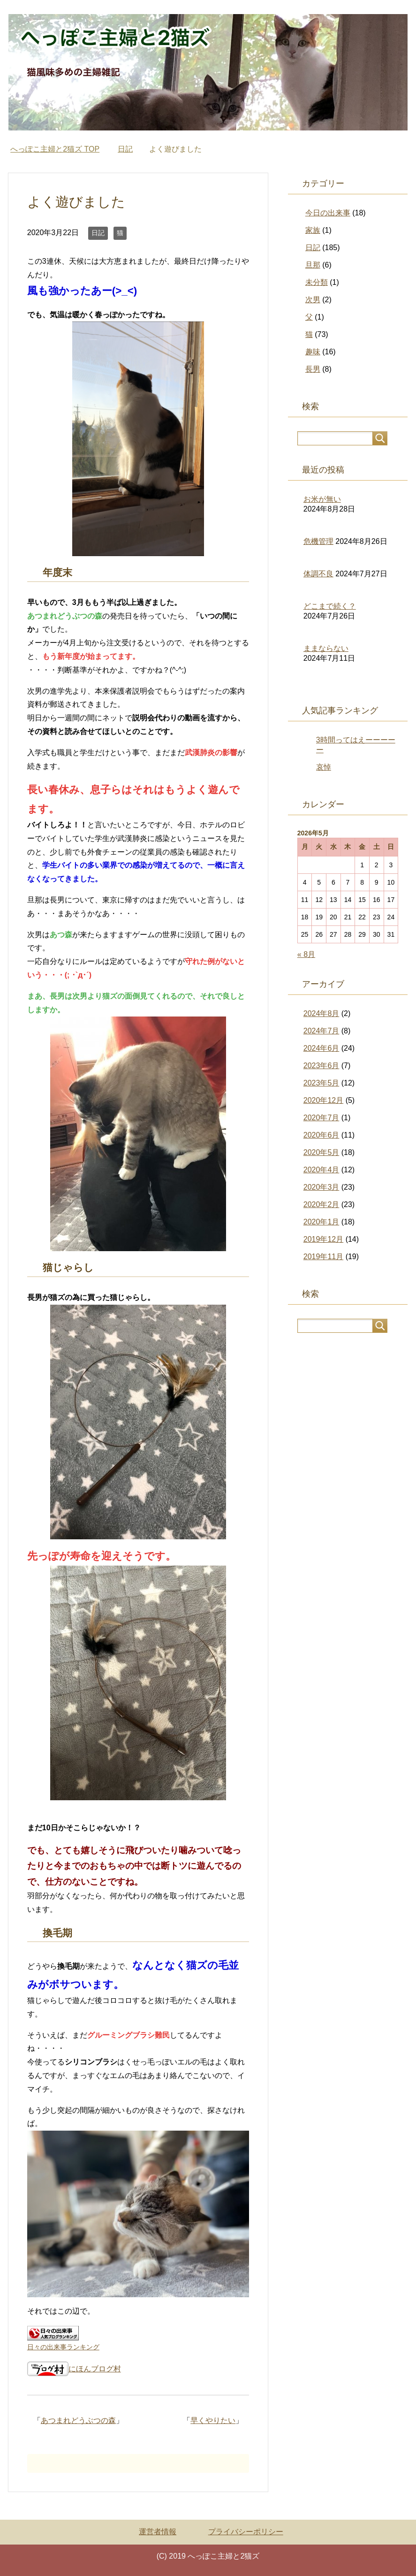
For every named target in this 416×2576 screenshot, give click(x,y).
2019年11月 (323, 1257)
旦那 (312, 265)
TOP (54, 149)
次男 (312, 300)
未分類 (316, 282)
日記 (98, 233)
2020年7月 (321, 1118)
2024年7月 (321, 1031)
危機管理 (318, 541)
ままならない (325, 648)
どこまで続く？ (329, 606)
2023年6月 (321, 1066)
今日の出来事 (327, 213)
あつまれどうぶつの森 (78, 2420)
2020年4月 (321, 1170)
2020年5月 (321, 1152)
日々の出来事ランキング (63, 2347)
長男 (312, 369)
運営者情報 (157, 2532)
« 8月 (306, 954)
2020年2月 (321, 1204)
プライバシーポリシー (245, 2532)
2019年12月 (323, 1239)
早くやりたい (212, 2420)
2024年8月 (321, 1013)
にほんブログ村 (74, 2369)
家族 (312, 230)
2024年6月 (321, 1048)
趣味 (312, 352)
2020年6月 (321, 1135)
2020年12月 (323, 1100)
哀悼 (323, 767)
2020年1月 (321, 1222)
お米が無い (322, 499)
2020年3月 (321, 1187)
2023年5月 (321, 1083)
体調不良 (318, 574)
